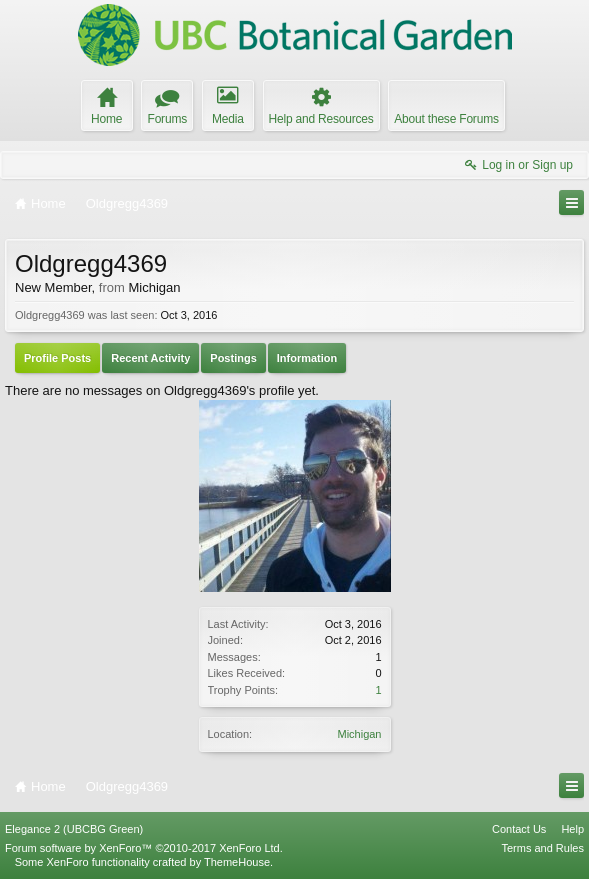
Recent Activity (150, 358)
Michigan (359, 734)
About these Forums (446, 119)
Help (572, 829)
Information (307, 358)
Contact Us (519, 829)
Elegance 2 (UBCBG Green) (74, 829)
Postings (233, 358)
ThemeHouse (237, 862)
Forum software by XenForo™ (144, 848)
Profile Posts (57, 358)
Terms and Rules (542, 848)
